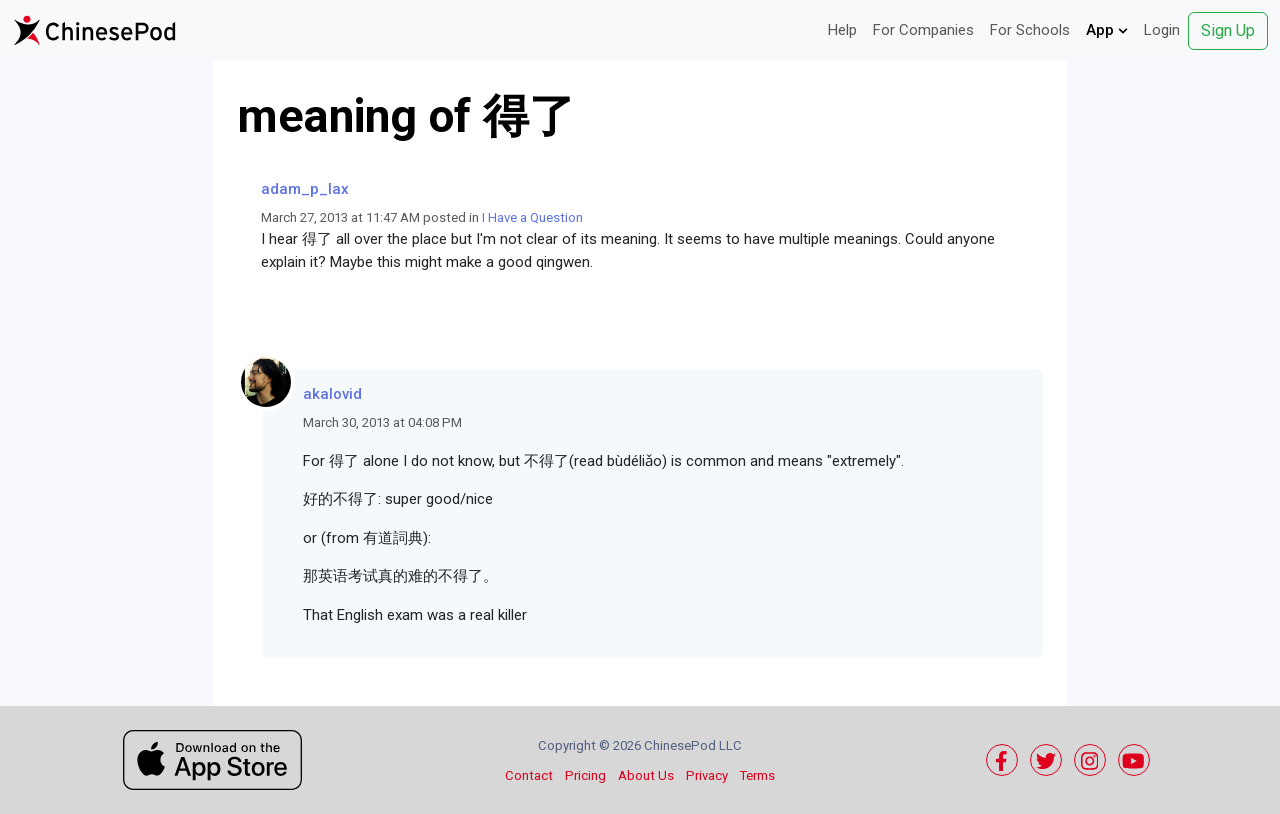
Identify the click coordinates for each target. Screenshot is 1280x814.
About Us (646, 775)
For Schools (1030, 30)
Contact (529, 775)
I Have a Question (532, 217)
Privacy (707, 775)
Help (842, 30)
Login (1162, 30)
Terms (757, 775)
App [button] (1107, 30)
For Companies (923, 30)
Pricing (585, 775)
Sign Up (1228, 30)
